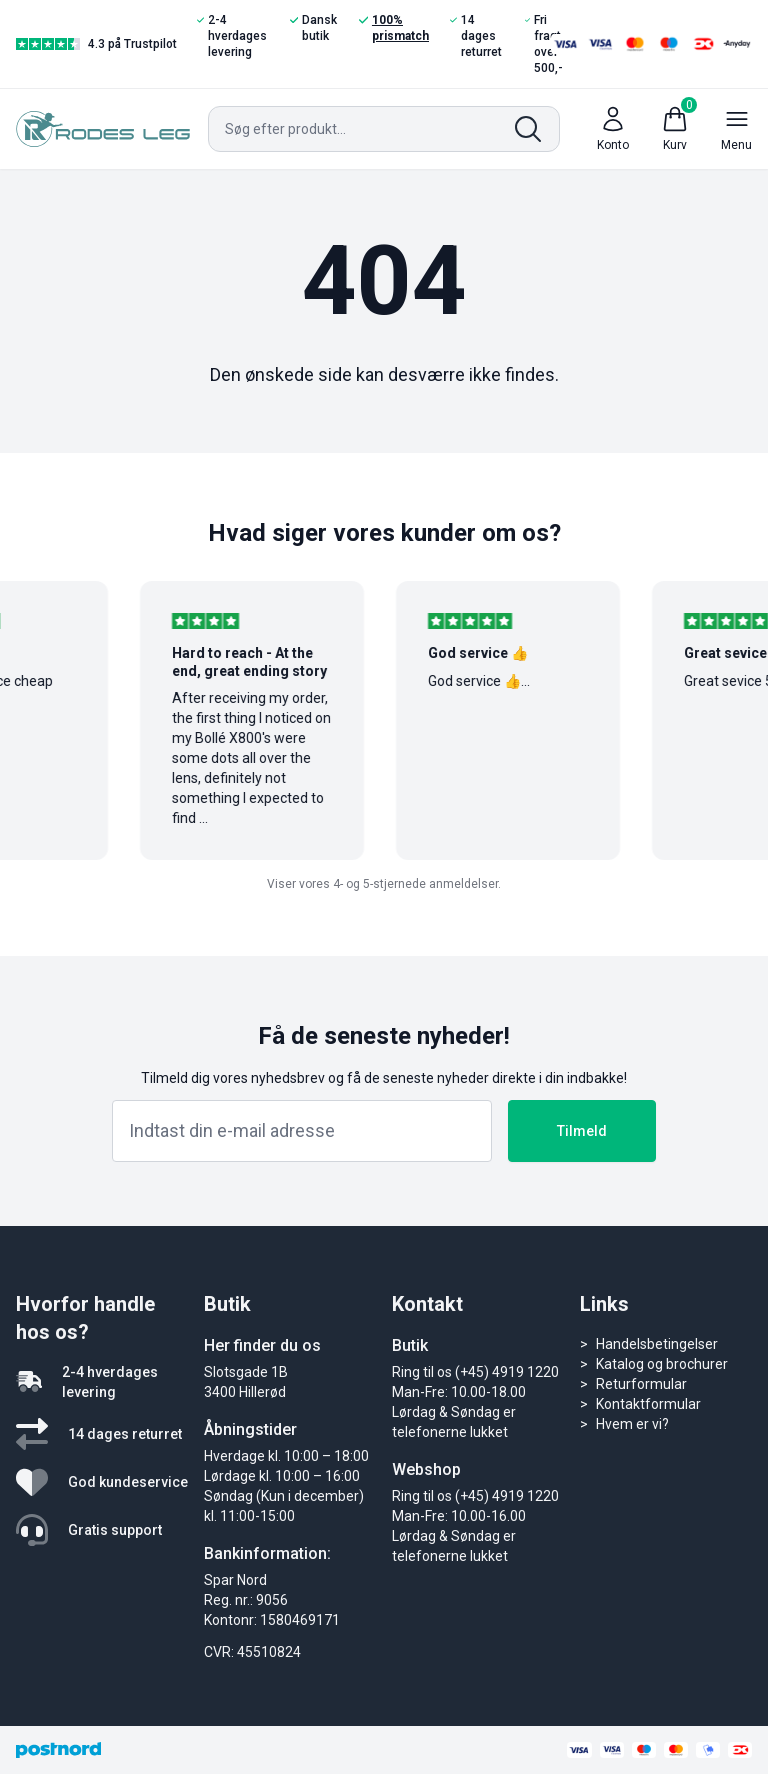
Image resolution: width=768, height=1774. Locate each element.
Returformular (641, 1384)
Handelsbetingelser (657, 1344)
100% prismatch (394, 27)
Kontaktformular (648, 1404)
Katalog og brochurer (662, 1364)
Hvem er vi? (632, 1424)
